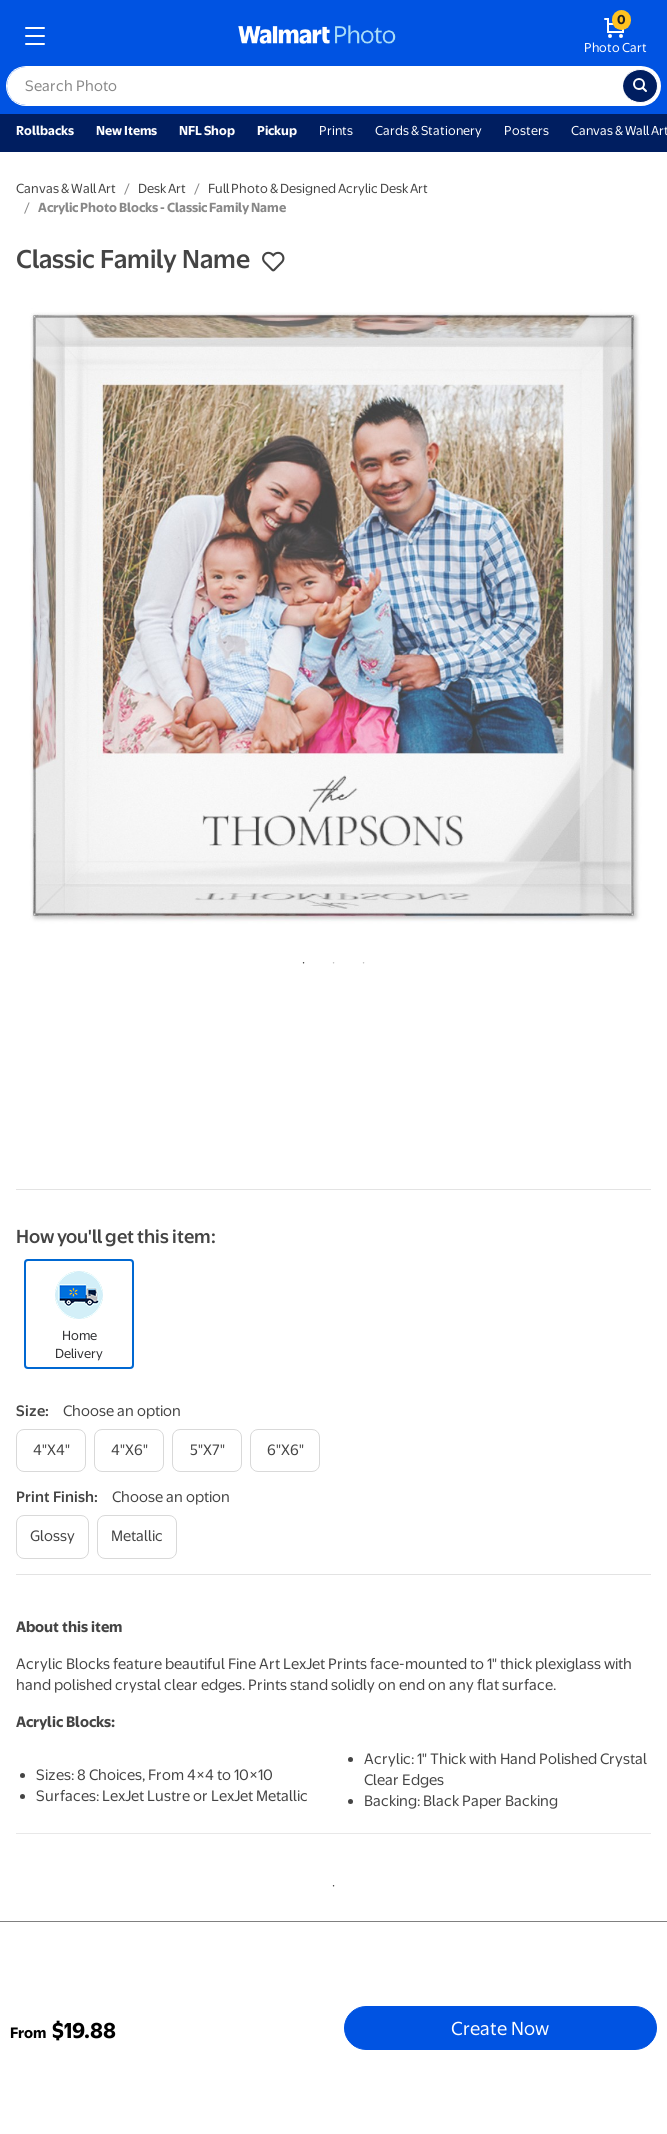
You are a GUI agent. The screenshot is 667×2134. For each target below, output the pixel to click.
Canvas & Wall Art (66, 188)
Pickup (277, 130)
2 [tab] (330, 959)
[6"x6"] (285, 1450)
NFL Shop (207, 130)
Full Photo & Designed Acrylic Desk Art (318, 188)
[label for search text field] (314, 86)
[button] (273, 262)
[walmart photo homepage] (317, 36)
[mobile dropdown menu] (35, 36)
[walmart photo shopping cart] (615, 36)
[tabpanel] (333, 615)
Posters (526, 130)
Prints (336, 130)
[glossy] (52, 1536)
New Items (126, 130)
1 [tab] (300, 959)
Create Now (500, 2028)
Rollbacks (45, 130)
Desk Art (162, 188)
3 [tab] (360, 959)
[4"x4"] (51, 1450)
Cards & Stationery (428, 130)
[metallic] (137, 1536)
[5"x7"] (207, 1450)
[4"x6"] (129, 1450)
